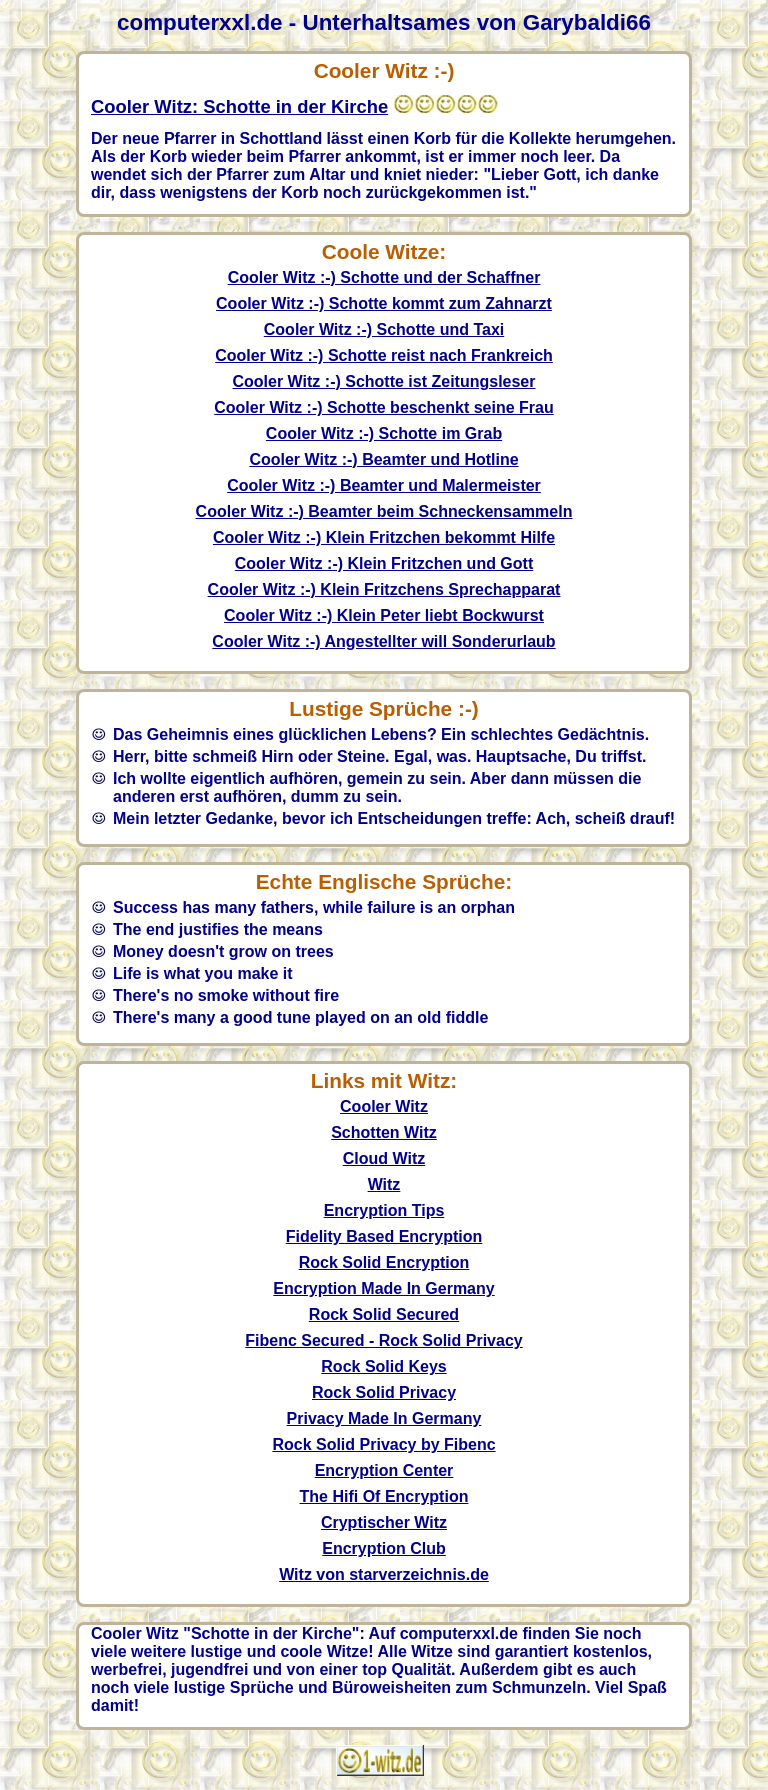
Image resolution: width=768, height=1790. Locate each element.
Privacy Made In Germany (384, 1418)
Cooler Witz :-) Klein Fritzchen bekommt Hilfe (384, 537)
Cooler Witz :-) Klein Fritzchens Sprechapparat (384, 589)
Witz (384, 1184)
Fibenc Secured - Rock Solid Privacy (383, 1340)
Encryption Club (384, 1548)
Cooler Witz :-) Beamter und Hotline (383, 459)
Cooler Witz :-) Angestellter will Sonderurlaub (383, 641)
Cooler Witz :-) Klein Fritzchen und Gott (384, 563)
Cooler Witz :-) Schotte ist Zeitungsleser (384, 381)
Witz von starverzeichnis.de (384, 1574)
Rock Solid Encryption (384, 1262)
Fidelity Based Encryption (384, 1236)
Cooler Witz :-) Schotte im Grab (384, 433)
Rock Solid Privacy (384, 1392)
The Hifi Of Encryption (384, 1496)
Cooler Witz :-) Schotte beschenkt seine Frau (383, 407)
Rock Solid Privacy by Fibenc (383, 1444)
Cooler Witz (384, 1106)
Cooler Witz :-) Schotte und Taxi (384, 329)
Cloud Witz (384, 1158)
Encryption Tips (384, 1210)
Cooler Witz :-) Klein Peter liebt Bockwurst (384, 615)
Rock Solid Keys (383, 1366)
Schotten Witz (384, 1132)
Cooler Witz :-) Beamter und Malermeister (384, 485)
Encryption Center (384, 1470)
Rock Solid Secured (384, 1314)
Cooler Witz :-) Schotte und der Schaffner (384, 277)
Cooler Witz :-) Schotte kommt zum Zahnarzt (384, 303)
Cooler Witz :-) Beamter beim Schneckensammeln (384, 511)
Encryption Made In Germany (383, 1288)
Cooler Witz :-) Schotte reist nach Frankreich (384, 355)
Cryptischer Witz (384, 1522)
